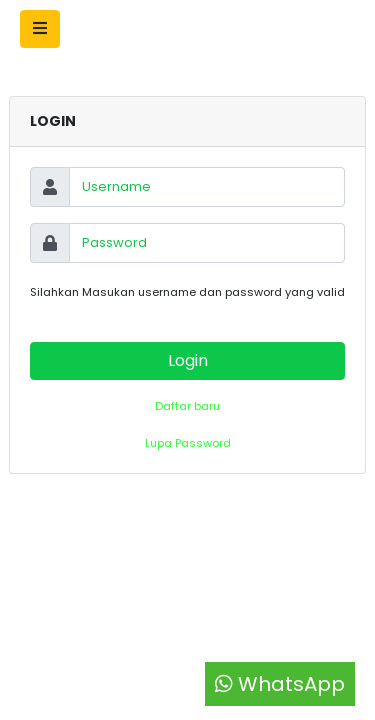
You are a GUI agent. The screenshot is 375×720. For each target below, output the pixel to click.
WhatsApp (280, 684)
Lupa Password (188, 443)
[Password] (207, 243)
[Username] (207, 187)
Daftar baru (187, 406)
